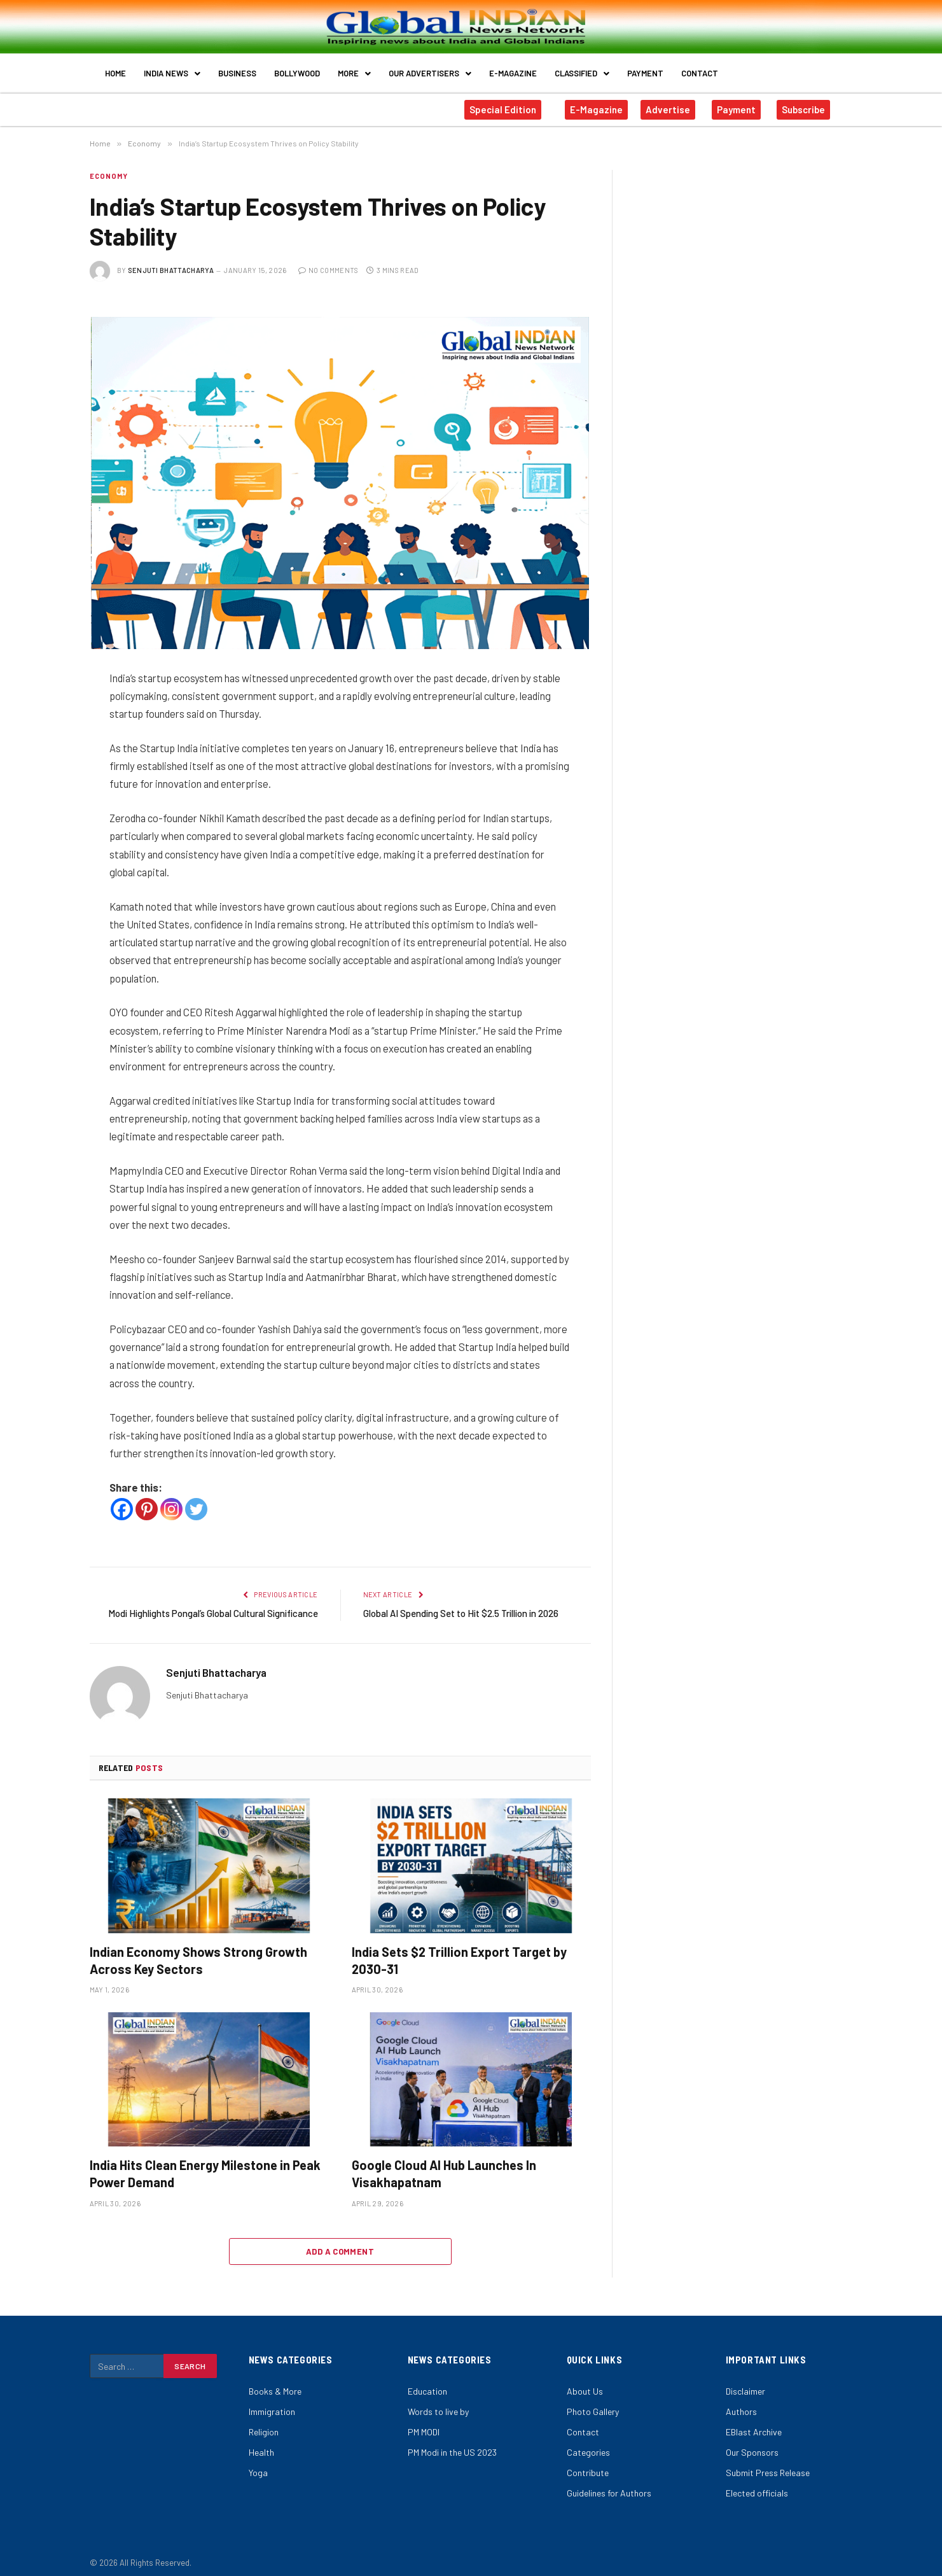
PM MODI (424, 2423)
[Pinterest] (146, 1500)
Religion (264, 2423)
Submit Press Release (768, 2463)
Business (237, 69)
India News (172, 69)
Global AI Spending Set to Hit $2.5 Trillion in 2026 (461, 1604)
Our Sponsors (752, 2443)
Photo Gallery (593, 2402)
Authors (741, 2402)
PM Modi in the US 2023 (452, 2443)
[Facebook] (122, 1500)
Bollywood (297, 69)
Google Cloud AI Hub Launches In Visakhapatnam (444, 2164)
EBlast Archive (754, 2423)
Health (261, 2443)
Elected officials (757, 2484)
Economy (109, 167)
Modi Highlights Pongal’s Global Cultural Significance (213, 1604)
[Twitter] (196, 1500)
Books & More (275, 2382)
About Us (585, 2382)
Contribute (588, 2463)
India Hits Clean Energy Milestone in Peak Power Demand (205, 2164)
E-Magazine (513, 69)
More (354, 69)
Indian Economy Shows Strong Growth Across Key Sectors (198, 1951)
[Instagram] (171, 1500)
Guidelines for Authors (609, 2484)
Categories (588, 2443)
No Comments (328, 261)
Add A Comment (340, 2242)
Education (427, 2382)
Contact (699, 69)
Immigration (272, 2402)
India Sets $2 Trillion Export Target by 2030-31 (459, 1951)
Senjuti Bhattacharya (171, 261)
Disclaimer (745, 2382)
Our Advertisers (430, 69)
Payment (645, 69)
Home (115, 69)
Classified (582, 69)
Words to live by (438, 2402)
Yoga (258, 2463)
